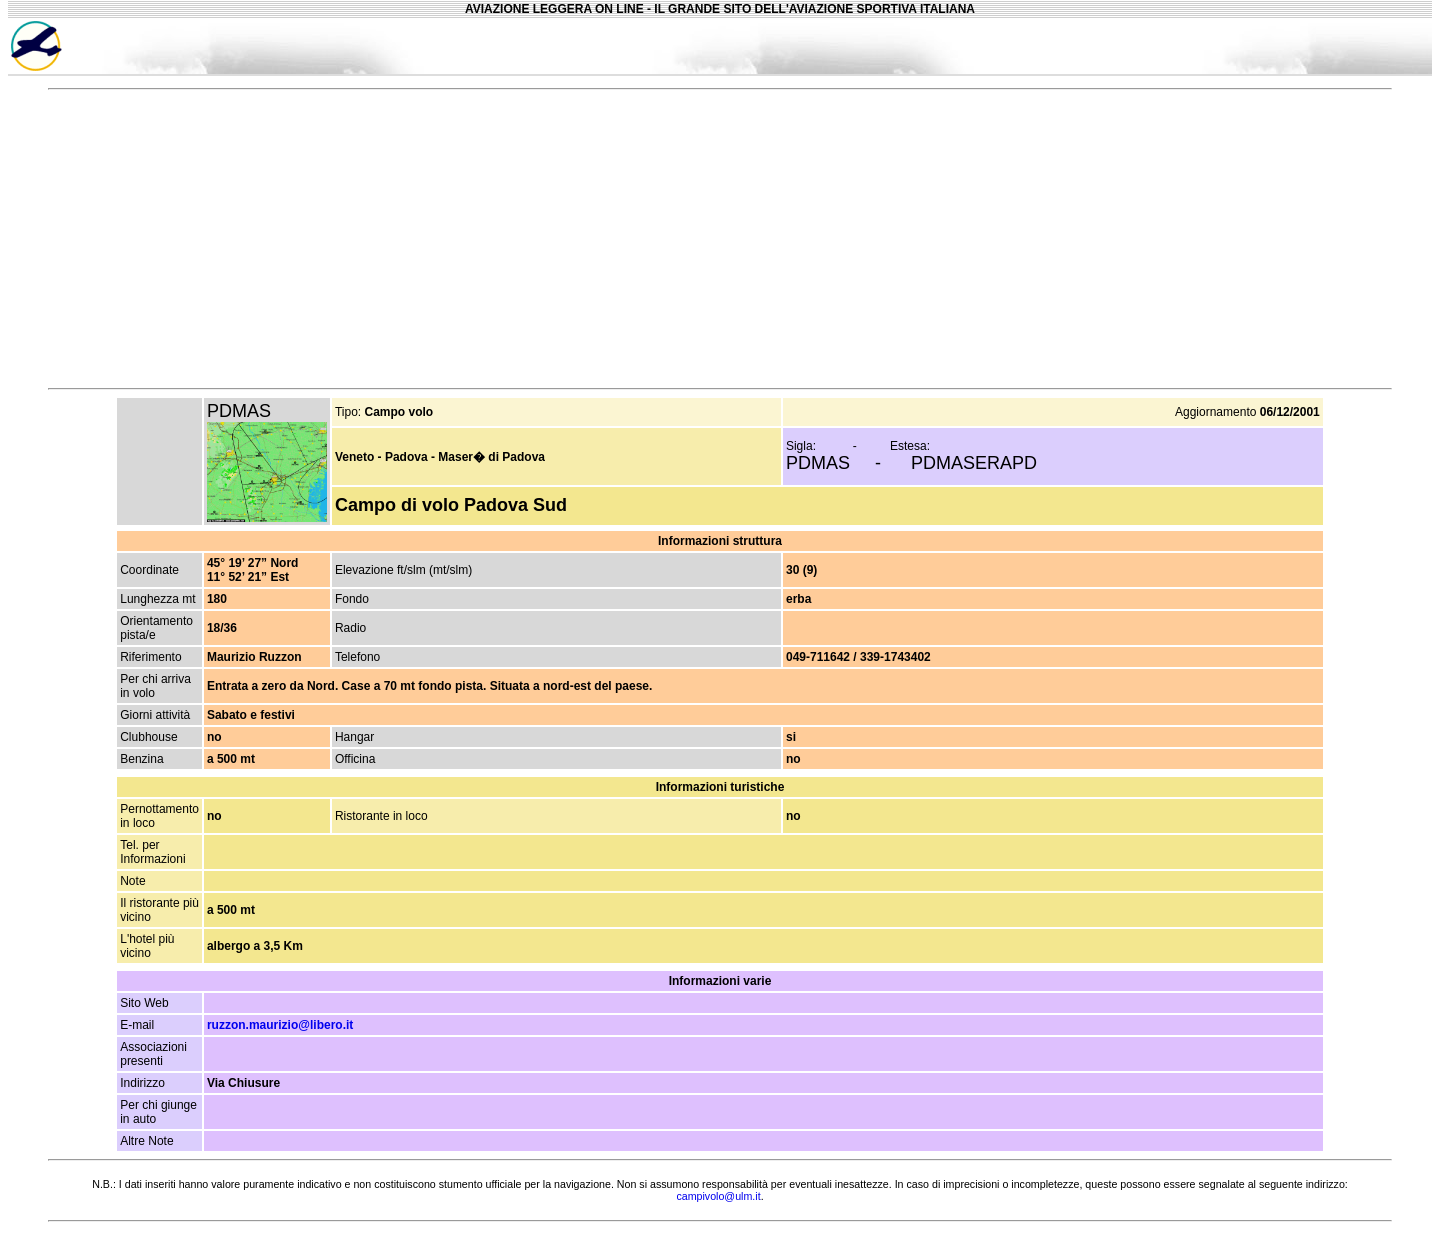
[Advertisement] (1229, 46)
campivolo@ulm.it (718, 1196)
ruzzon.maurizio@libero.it (280, 1025)
